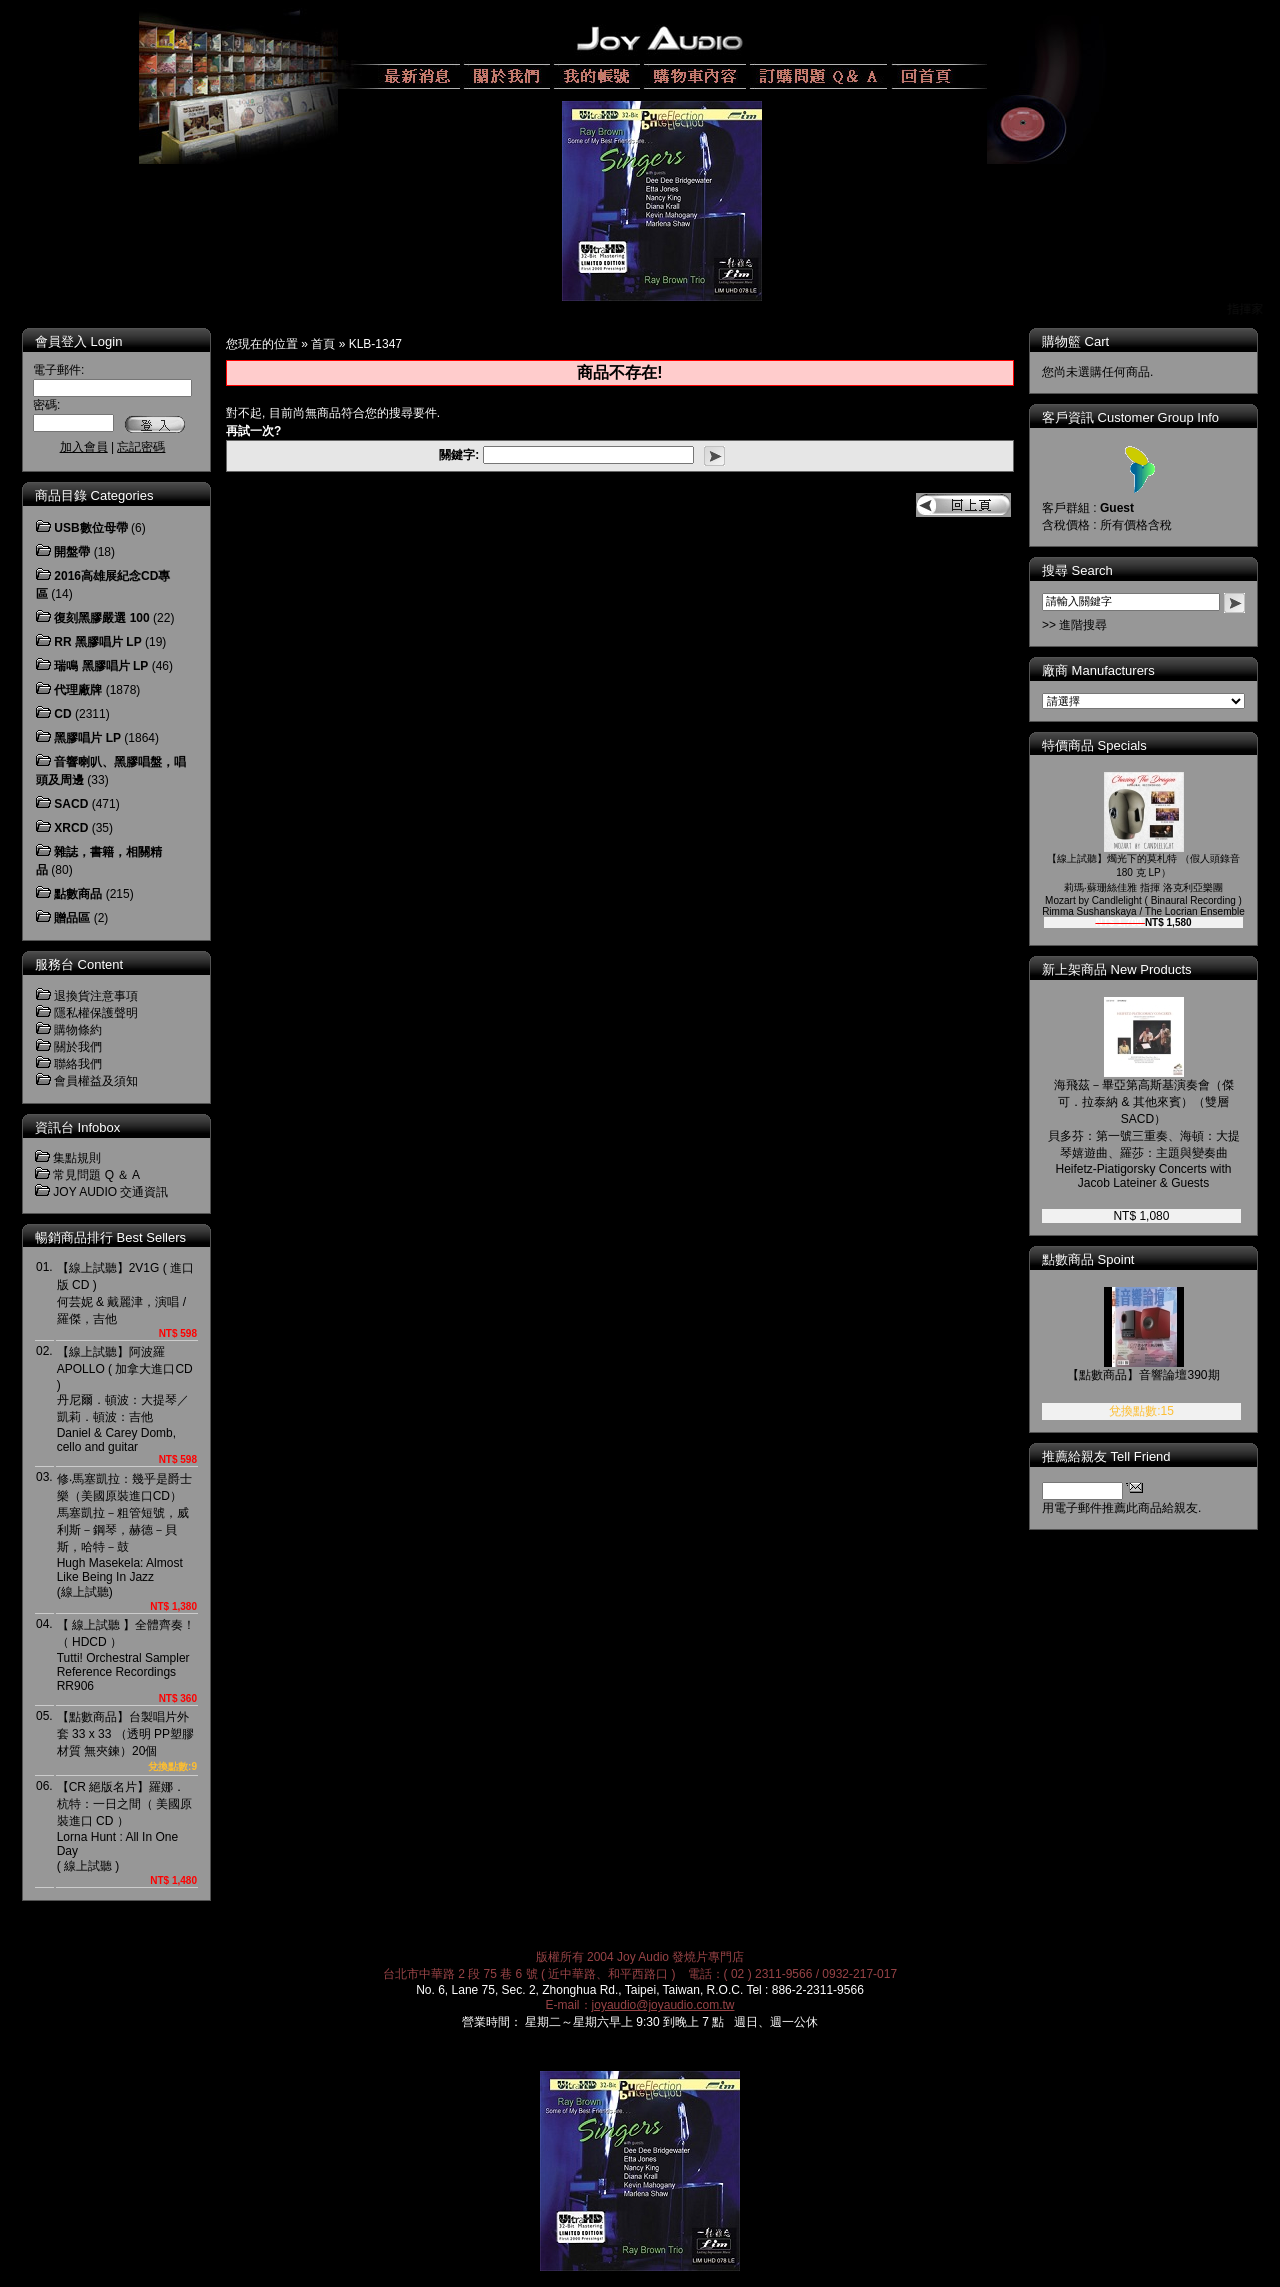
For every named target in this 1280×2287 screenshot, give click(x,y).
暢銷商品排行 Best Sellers (110, 1237)
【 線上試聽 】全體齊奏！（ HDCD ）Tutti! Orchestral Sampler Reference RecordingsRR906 (126, 1655)
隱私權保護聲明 (96, 1013)
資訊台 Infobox (77, 1127)
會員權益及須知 (96, 1081)
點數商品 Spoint (1102, 1259)
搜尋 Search (1091, 570)
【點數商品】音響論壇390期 (1157, 1375)
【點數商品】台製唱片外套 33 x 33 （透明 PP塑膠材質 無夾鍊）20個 (125, 1734)
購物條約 (78, 1030)
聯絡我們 (78, 1064)
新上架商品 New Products (1131, 969)
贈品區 (72, 918)
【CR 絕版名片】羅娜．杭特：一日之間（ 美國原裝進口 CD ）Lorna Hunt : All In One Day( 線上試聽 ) (124, 1826)
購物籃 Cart (1089, 341)
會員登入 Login (78, 341)
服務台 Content (79, 964)
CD (62, 714)
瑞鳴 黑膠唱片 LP (101, 666)
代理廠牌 (78, 690)
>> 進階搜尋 (1088, 625)
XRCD (71, 828)
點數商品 (78, 894)
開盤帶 (72, 552)
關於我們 (78, 1047)
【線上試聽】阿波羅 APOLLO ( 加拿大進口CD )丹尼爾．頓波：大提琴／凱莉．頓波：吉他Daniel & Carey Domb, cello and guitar (125, 1399)
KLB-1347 (375, 344)
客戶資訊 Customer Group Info (1144, 417)
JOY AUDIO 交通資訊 (110, 1192)
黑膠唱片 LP (87, 738)
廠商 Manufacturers (1112, 670)
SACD (71, 804)
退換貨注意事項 (96, 996)
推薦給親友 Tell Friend (1120, 1456)
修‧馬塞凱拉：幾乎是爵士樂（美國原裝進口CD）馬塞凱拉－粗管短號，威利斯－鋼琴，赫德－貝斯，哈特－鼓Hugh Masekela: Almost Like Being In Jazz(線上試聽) (124, 1535)
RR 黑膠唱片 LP (97, 642)
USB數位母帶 (90, 528)
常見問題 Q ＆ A (96, 1175)
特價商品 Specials (1108, 745)
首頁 (323, 344)
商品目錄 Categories (94, 495)
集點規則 (77, 1158)
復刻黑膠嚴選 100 (101, 618)
